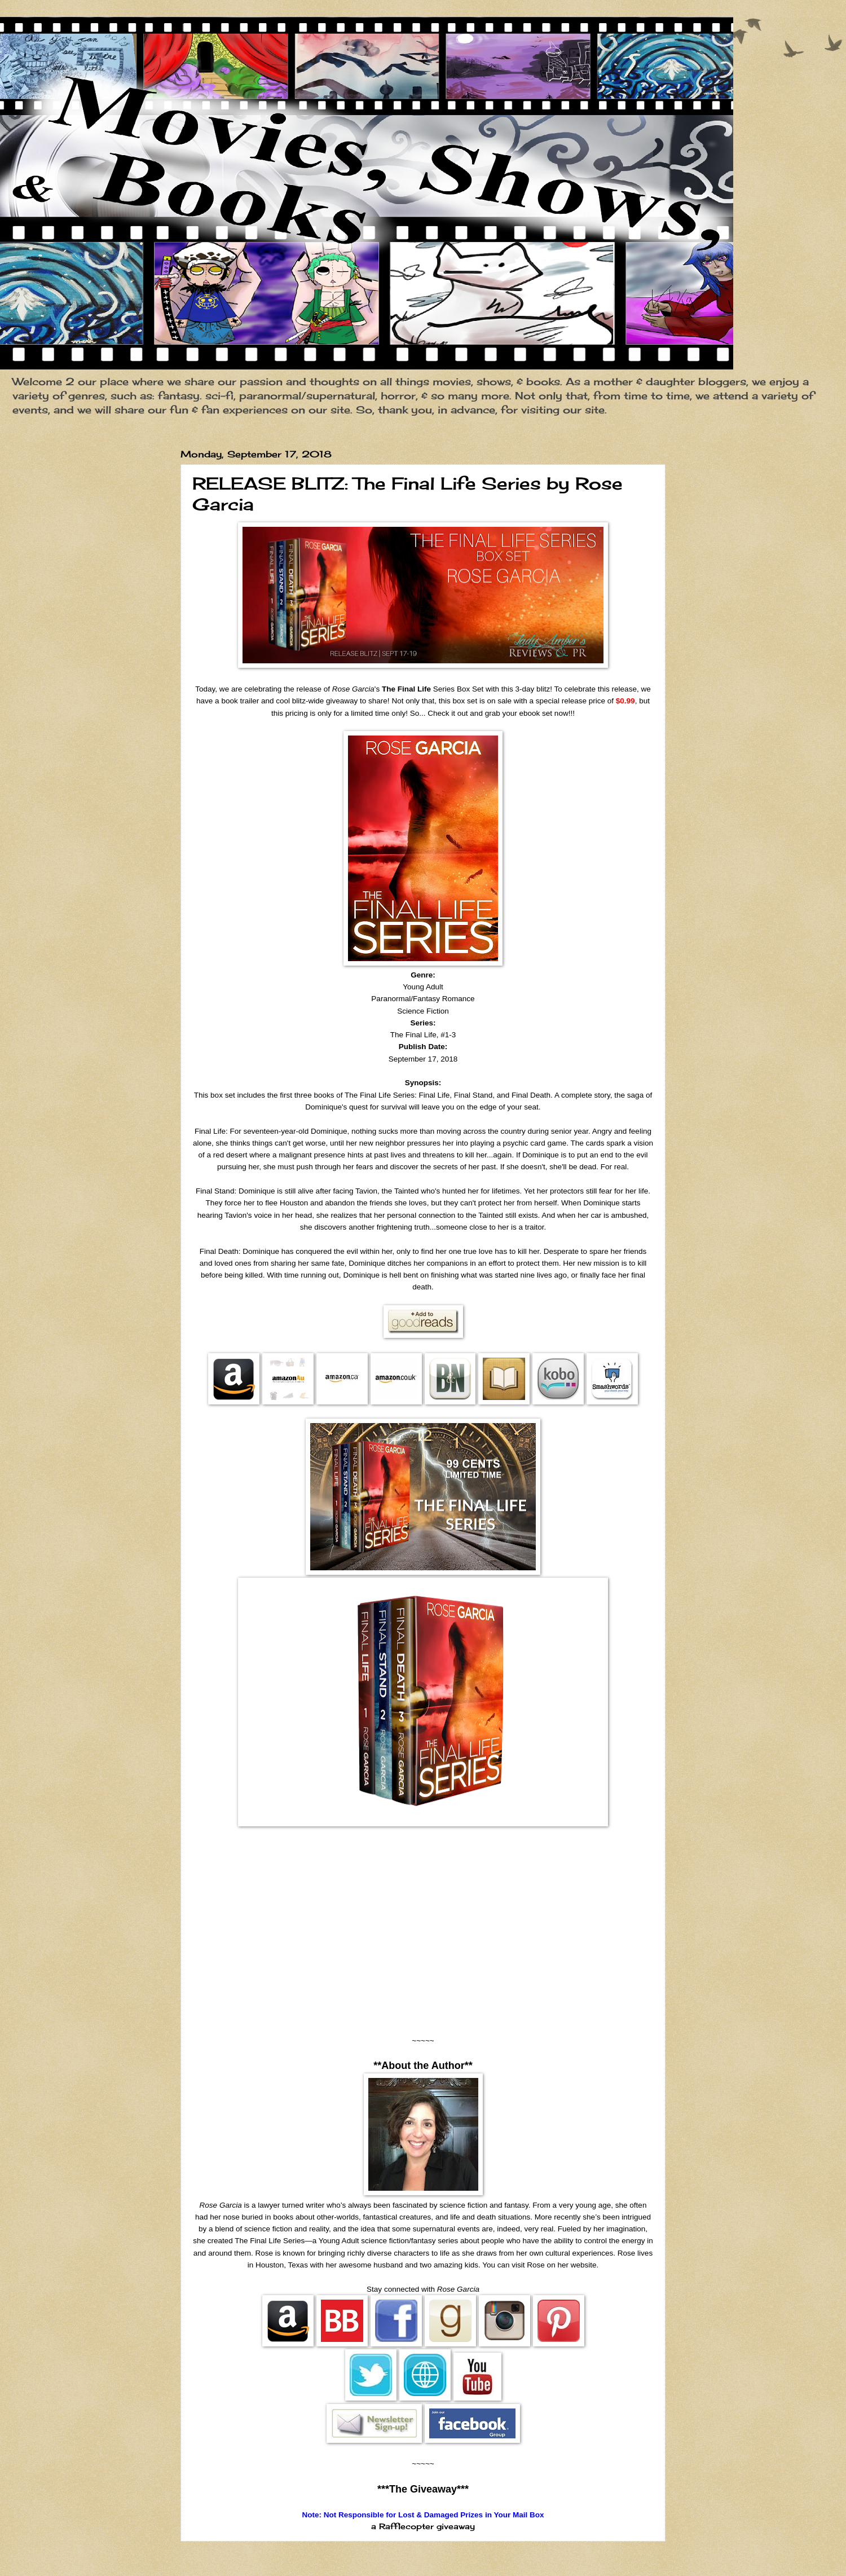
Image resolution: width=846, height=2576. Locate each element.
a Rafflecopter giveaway (423, 2526)
